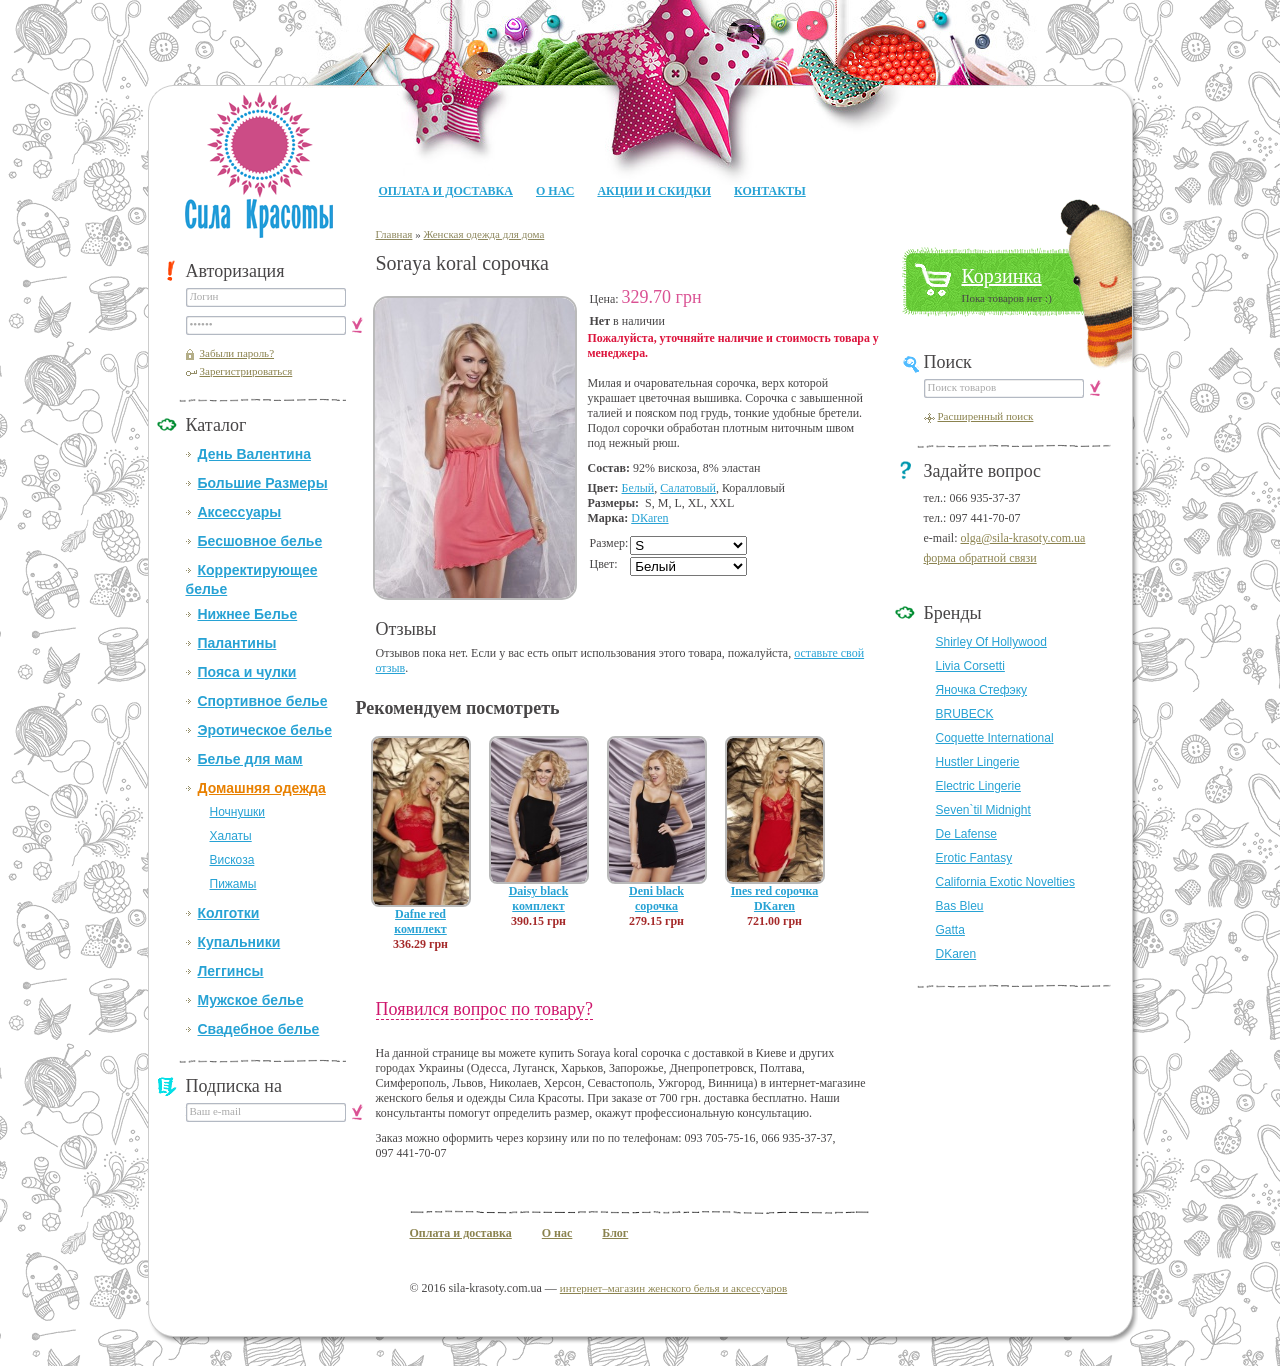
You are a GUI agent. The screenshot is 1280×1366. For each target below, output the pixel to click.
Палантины (237, 643)
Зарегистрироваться (246, 371)
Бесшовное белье (260, 541)
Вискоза (232, 860)
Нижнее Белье (248, 614)
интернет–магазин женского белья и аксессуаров (673, 1288)
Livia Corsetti (970, 666)
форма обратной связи (980, 558)
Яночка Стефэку (982, 690)
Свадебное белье (259, 1029)
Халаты (231, 836)
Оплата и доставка (446, 191)
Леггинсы (231, 971)
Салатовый (688, 488)
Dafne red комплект (420, 921)
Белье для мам (250, 759)
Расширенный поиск (986, 416)
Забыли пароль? (237, 353)
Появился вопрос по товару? (485, 1009)
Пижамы (233, 884)
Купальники (239, 942)
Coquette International (995, 738)
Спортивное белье (263, 701)
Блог (615, 1233)
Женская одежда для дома (483, 234)
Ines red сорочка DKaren (775, 898)
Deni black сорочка (656, 898)
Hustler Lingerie (978, 762)
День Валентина (254, 454)
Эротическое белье (265, 730)
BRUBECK (965, 714)
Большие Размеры (263, 483)
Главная (394, 234)
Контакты (770, 191)
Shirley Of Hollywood (991, 642)
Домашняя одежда (262, 788)
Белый (638, 488)
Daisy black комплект (539, 898)
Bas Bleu (960, 906)
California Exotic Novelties (1005, 882)
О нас (555, 191)
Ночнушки (238, 812)
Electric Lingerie (978, 786)
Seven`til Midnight (983, 810)
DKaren (956, 954)
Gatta (950, 930)
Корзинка (1002, 276)
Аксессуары (240, 512)
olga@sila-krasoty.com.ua (1022, 538)
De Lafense (966, 834)
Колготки (229, 913)
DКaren (649, 518)
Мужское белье (251, 1000)
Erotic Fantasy (974, 858)
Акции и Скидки (654, 191)
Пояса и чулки (247, 672)
